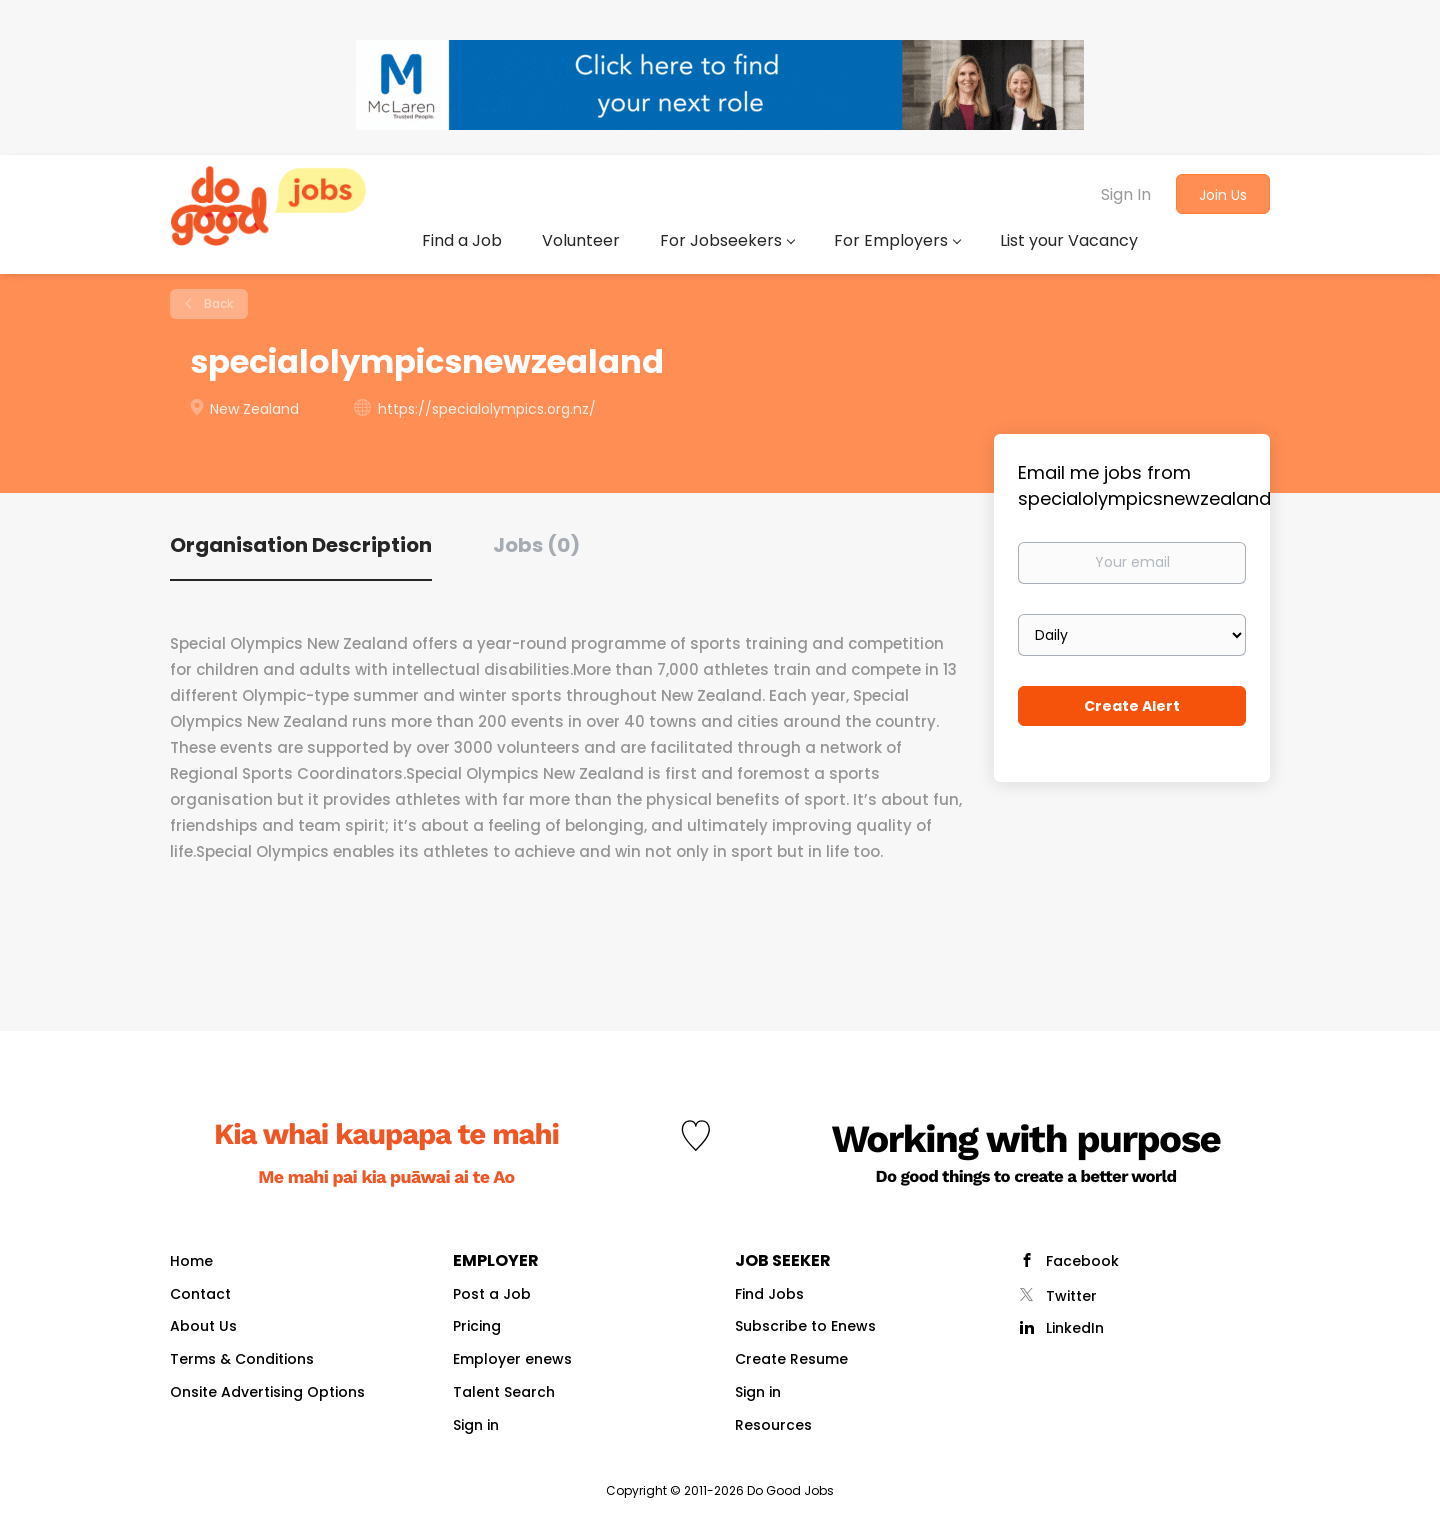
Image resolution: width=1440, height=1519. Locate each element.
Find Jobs (769, 1294)
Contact (200, 1294)
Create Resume (791, 1359)
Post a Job (492, 1294)
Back (217, 303)
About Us (203, 1326)
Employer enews (512, 1359)
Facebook (1082, 1261)
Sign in (476, 1425)
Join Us (1223, 195)
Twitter (1071, 1296)
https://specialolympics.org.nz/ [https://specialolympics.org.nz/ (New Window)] (487, 409)
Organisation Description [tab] (301, 545)
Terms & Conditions (242, 1359)
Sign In (1126, 194)
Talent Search (504, 1392)
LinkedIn (1075, 1328)
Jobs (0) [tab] (536, 545)
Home (191, 1261)
